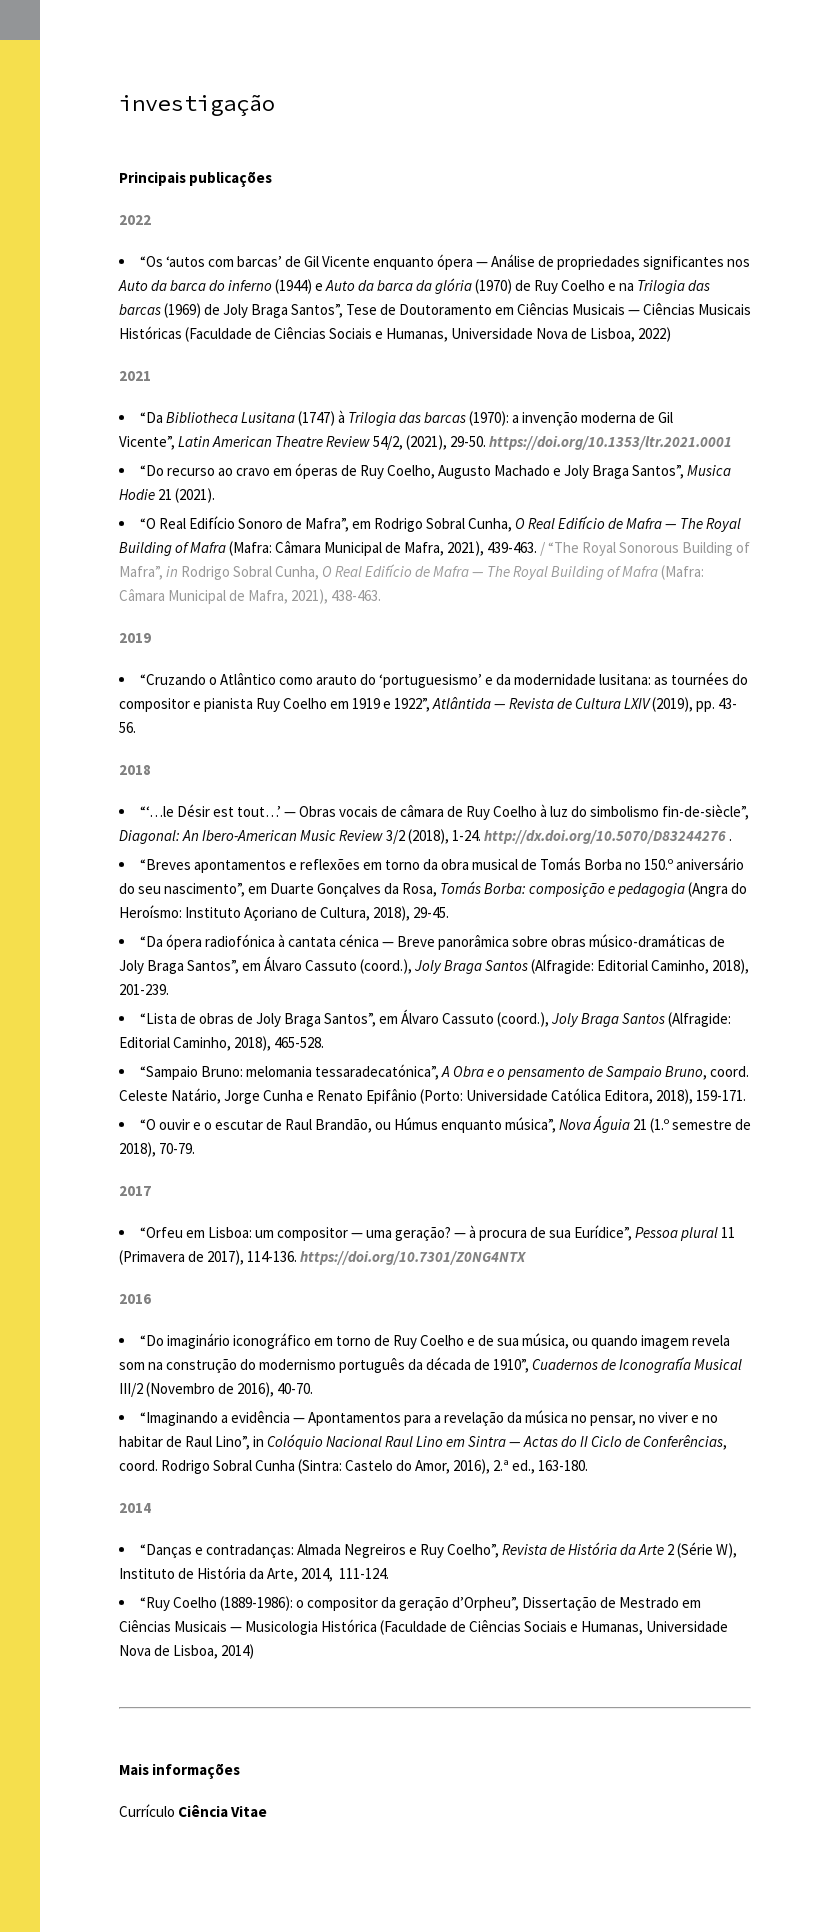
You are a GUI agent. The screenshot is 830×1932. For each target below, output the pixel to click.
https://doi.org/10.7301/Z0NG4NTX (412, 1256)
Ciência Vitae (222, 1811)
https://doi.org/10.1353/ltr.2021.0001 (610, 441)
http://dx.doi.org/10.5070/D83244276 (605, 835)
